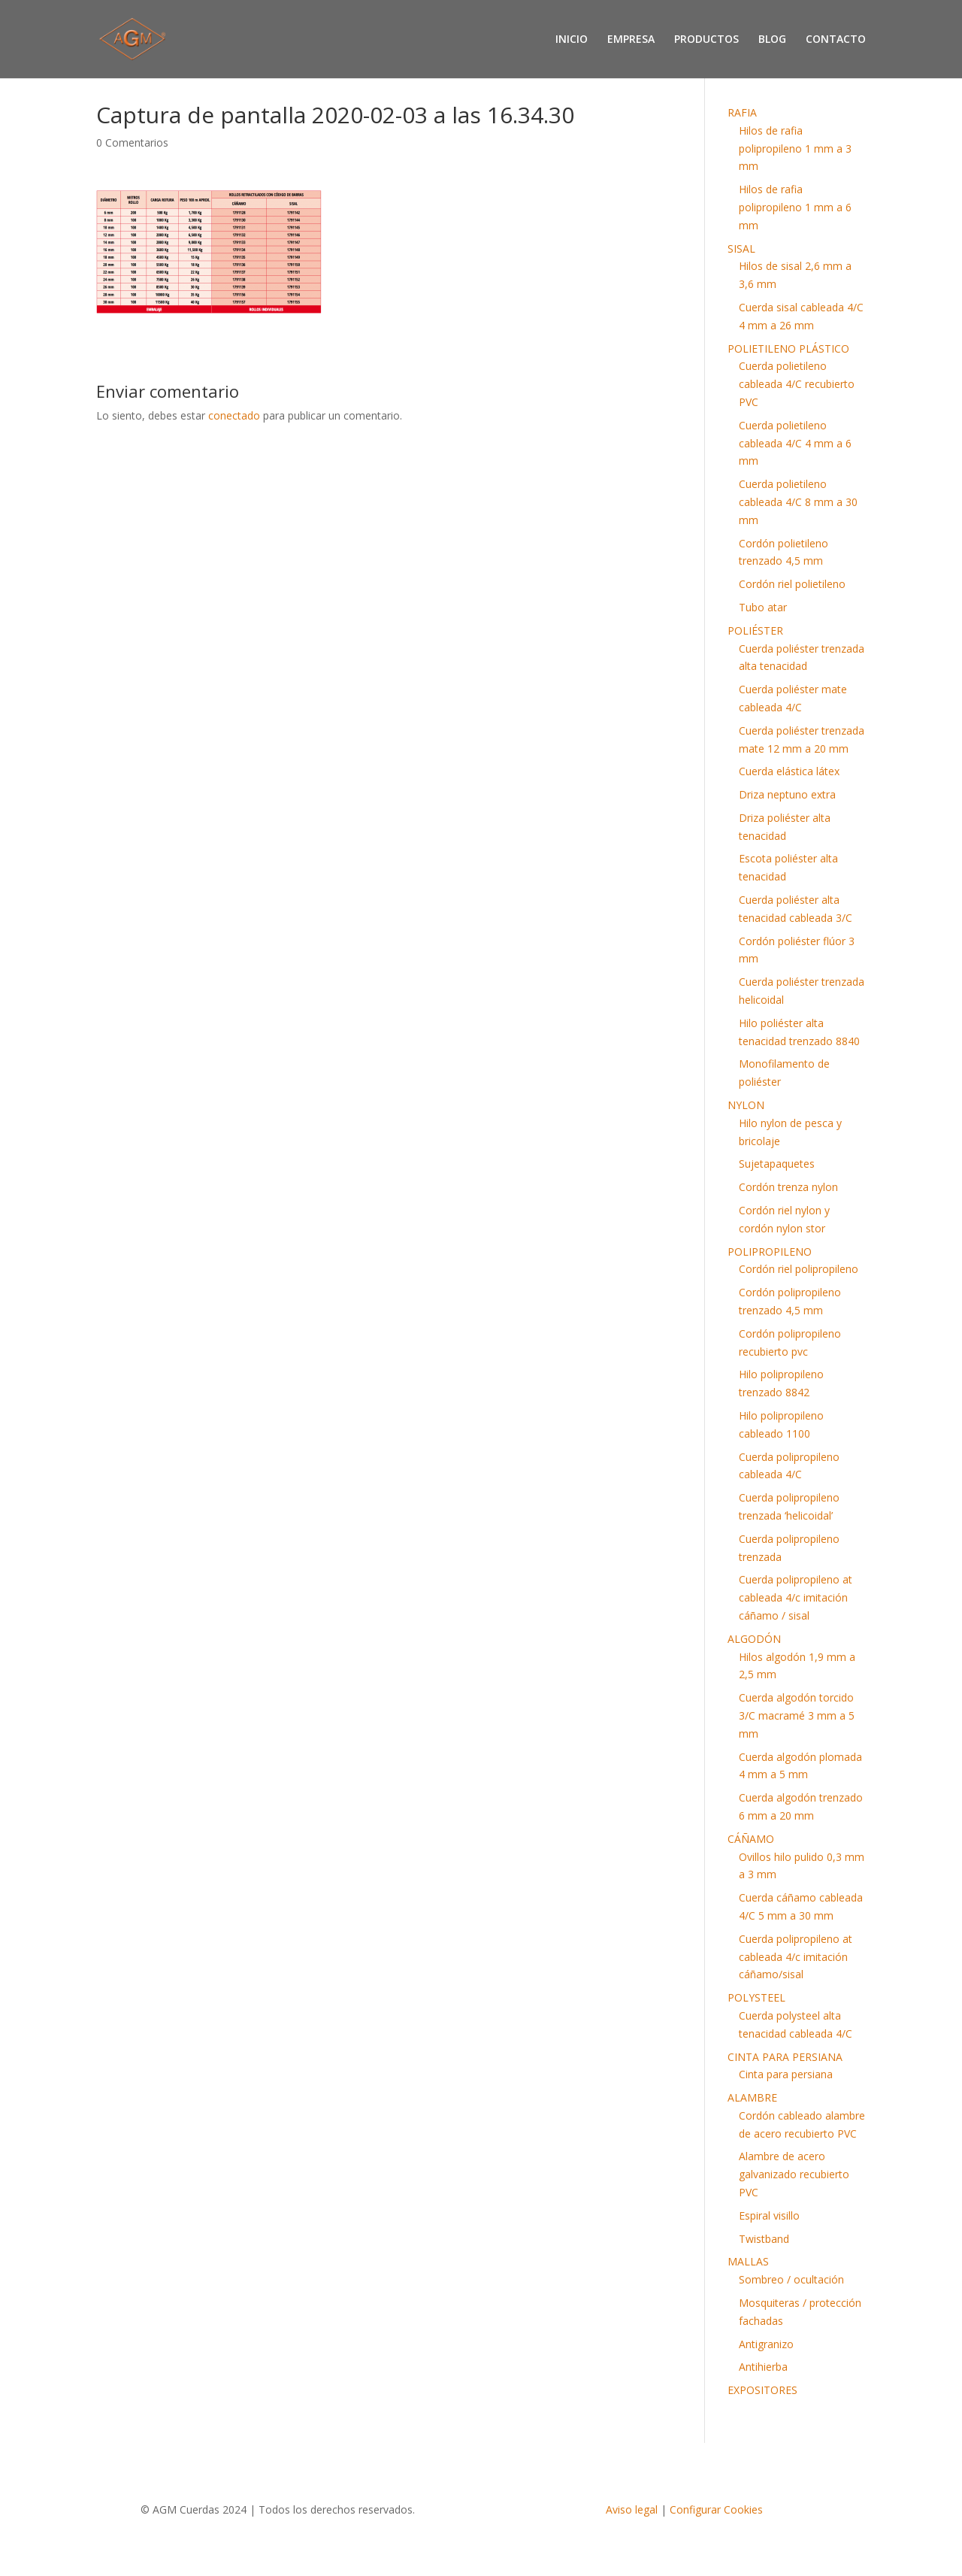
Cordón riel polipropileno (798, 1269)
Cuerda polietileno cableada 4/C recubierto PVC (797, 384)
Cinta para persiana (786, 2074)
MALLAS (748, 2261)
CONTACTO (836, 40)
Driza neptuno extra (787, 794)
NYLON (746, 1105)
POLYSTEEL (756, 1997)
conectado (234, 415)
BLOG (772, 40)
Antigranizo (766, 2344)
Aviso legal (632, 2509)
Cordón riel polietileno (792, 584)
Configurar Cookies (716, 2509)
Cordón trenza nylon (788, 1187)
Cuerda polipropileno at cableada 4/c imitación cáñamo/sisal (795, 1957)
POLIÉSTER (755, 630)
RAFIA (742, 112)
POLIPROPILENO (770, 1251)
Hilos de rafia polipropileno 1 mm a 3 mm (795, 148)
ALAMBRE (752, 2097)
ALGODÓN (754, 1639)
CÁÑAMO (751, 1839)
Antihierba (763, 2366)
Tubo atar (763, 607)
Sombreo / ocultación (791, 2279)
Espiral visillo (769, 2215)
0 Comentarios (132, 142)
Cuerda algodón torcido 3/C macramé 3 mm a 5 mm (797, 1715)
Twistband (764, 2239)
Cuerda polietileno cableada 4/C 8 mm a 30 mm (798, 502)
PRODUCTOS (706, 40)
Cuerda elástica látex (789, 771)
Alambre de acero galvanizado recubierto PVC (794, 2174)
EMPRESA (631, 40)
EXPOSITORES (762, 2390)
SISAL (741, 248)
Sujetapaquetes (777, 1163)
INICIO (571, 40)
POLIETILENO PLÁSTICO (788, 348)
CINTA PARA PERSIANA (785, 2057)
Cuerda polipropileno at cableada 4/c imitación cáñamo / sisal (795, 1597)
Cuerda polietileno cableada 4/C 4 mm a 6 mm (795, 443)
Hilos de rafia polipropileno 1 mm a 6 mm (795, 207)
